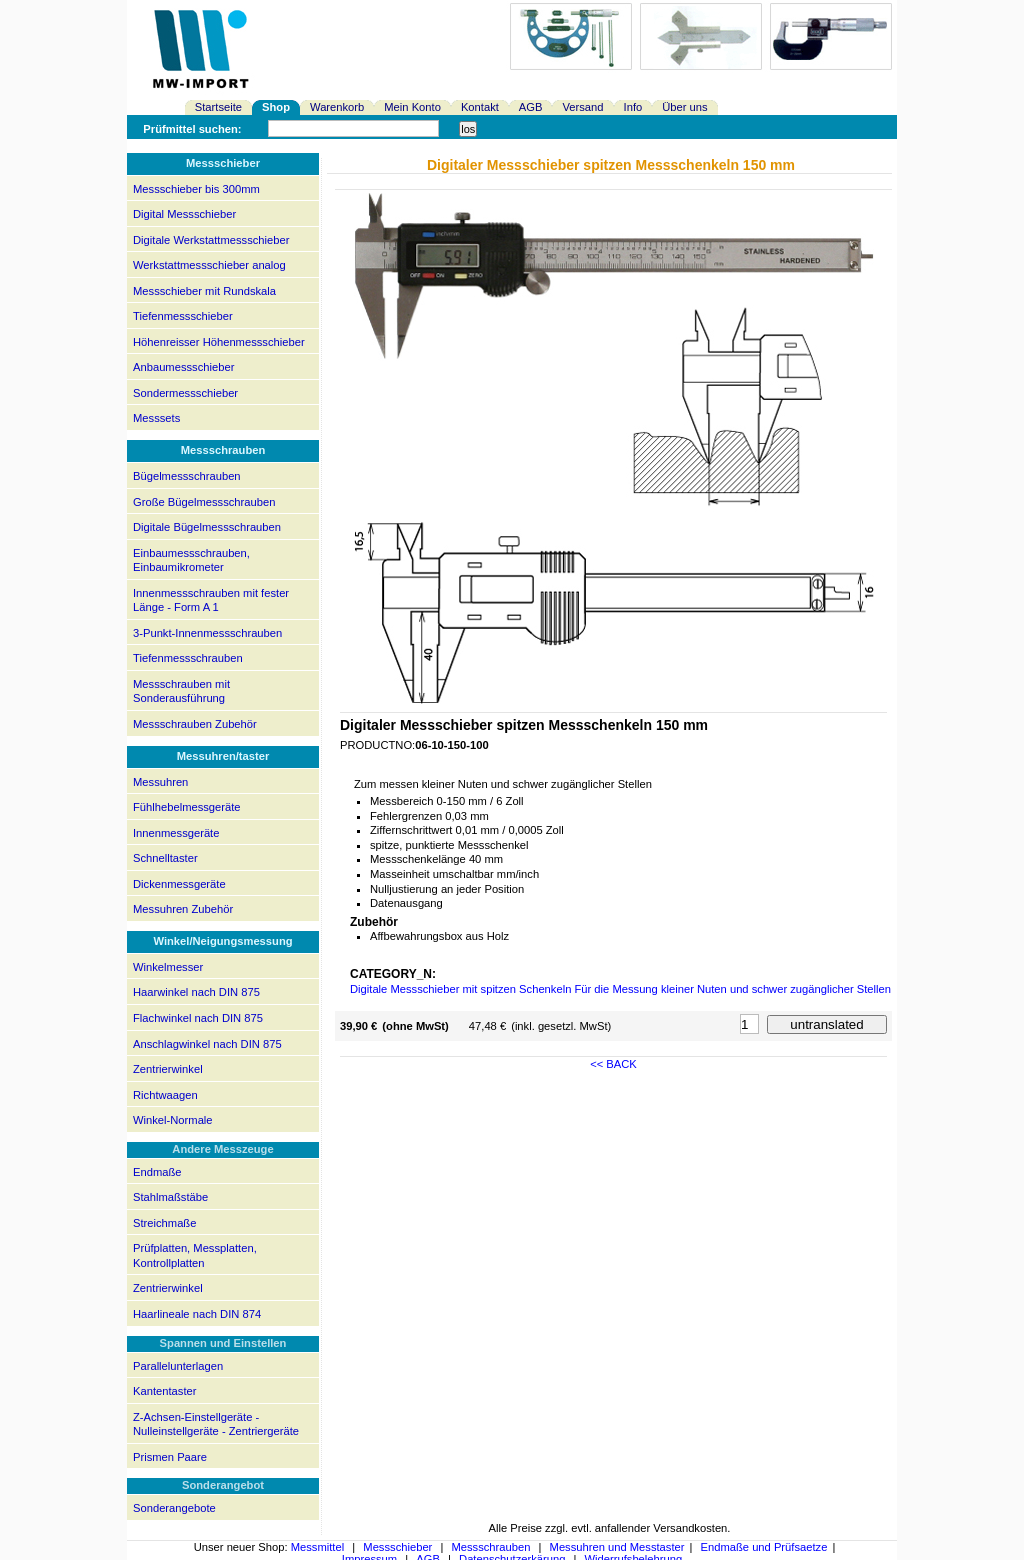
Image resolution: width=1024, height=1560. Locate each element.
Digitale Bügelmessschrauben (207, 527)
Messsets (156, 418)
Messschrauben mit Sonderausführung (181, 691)
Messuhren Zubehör (183, 909)
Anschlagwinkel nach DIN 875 (207, 1044)
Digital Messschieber (184, 214)
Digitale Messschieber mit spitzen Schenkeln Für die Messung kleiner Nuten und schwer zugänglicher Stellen (620, 989)
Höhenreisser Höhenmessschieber (219, 342)
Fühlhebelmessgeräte (187, 807)
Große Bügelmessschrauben (204, 502)
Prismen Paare (170, 1457)
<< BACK (613, 1064)
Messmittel (317, 1547)
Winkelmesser (168, 967)
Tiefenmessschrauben (188, 658)
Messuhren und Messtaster (617, 1547)
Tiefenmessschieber (183, 316)
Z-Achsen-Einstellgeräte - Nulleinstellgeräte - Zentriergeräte (216, 1424)
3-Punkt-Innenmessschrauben (207, 633)
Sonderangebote (174, 1508)
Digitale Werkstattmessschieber (211, 240)
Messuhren (160, 782)
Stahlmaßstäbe (170, 1197)
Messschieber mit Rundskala (204, 291)
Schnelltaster (165, 858)
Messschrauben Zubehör (195, 724)
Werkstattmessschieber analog (209, 265)
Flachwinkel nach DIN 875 (198, 1018)
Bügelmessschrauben (187, 476)
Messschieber (397, 1547)
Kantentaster (164, 1391)
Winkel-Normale (173, 1120)
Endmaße (157, 1172)
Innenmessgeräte (176, 833)
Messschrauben (490, 1547)
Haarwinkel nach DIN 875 (196, 992)
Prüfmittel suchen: (192, 129)
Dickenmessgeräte (179, 884)
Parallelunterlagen (178, 1366)
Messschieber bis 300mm (196, 189)
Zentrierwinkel (168, 1069)
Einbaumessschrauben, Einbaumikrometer (191, 560)
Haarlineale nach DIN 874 (197, 1314)
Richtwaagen (165, 1095)
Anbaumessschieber (183, 367)
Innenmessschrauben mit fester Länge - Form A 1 (211, 600)
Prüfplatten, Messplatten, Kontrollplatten (195, 1255)
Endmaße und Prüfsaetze (764, 1547)
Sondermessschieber (185, 393)
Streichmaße (164, 1223)
